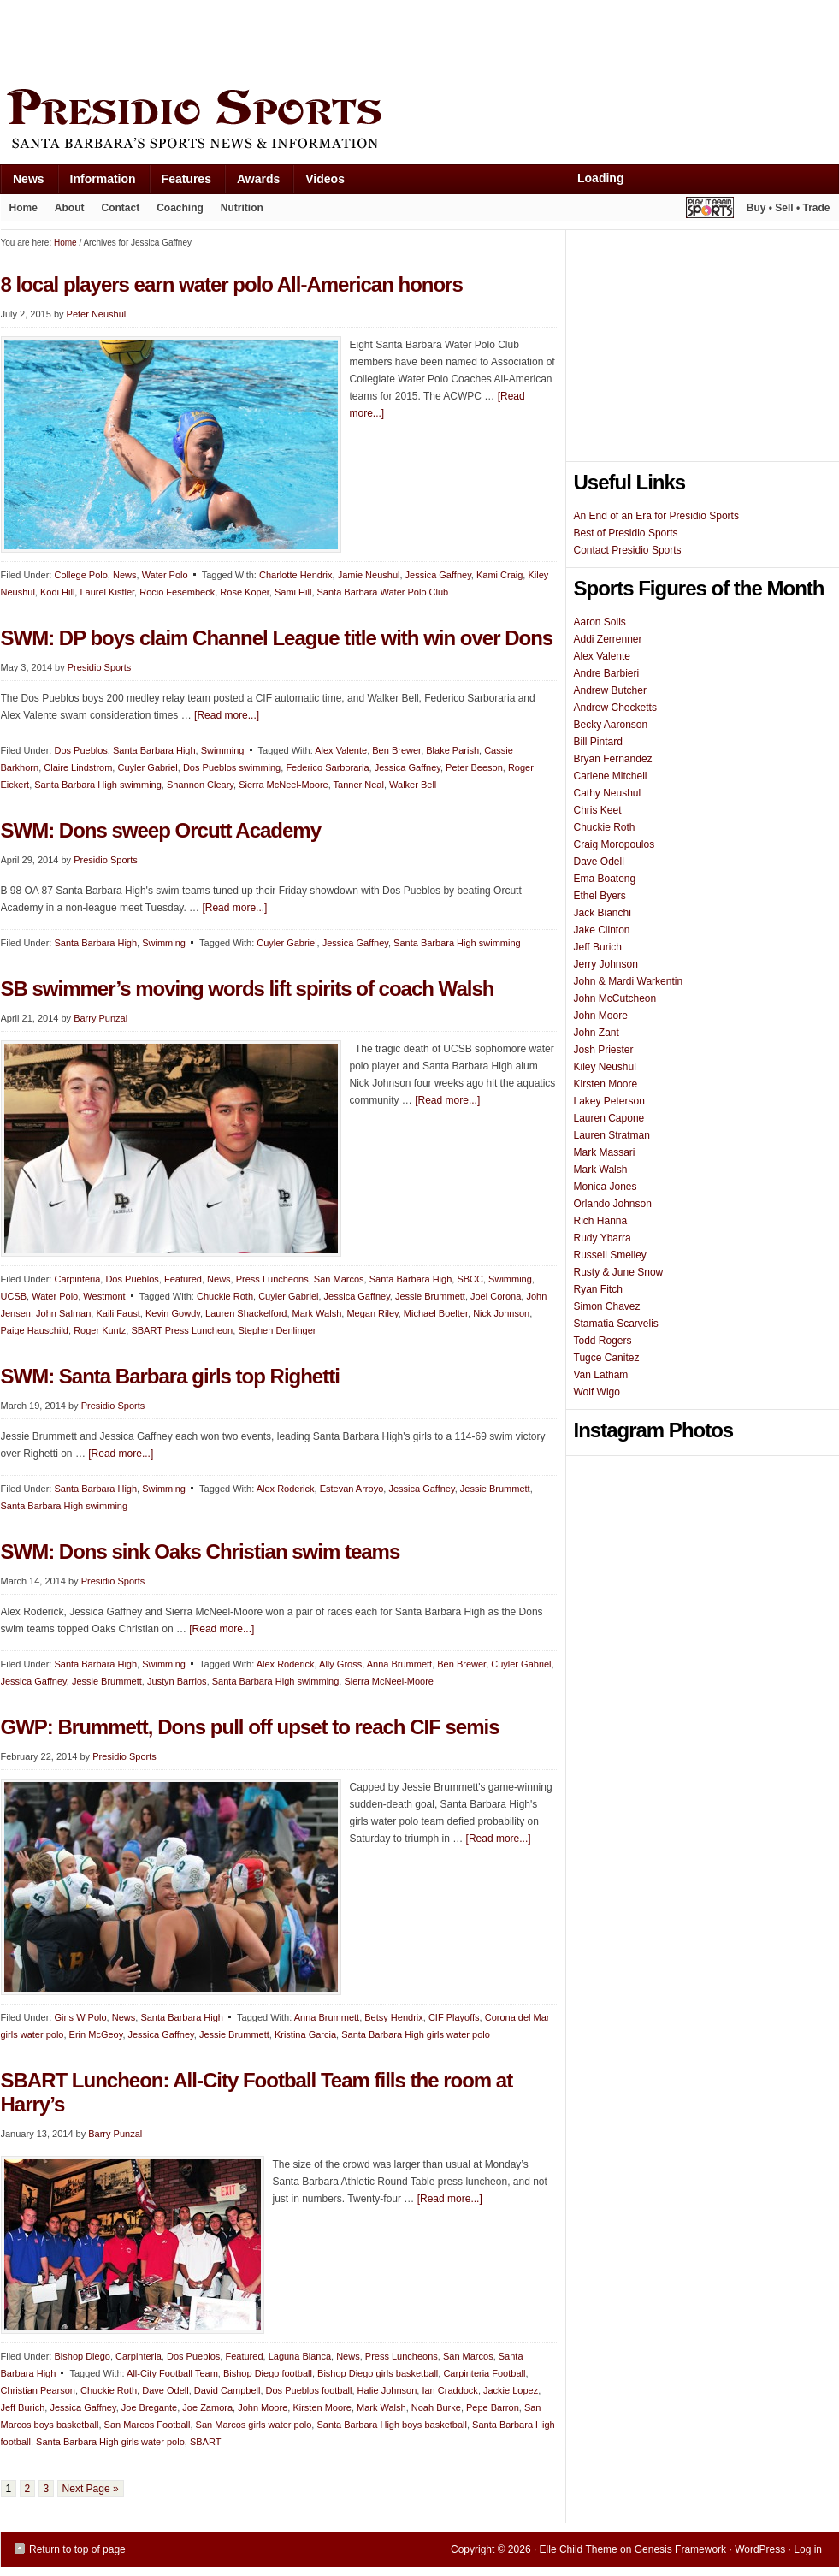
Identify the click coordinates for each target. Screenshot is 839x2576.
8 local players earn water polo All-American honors (232, 284)
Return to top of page (77, 2549)
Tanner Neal (359, 784)
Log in (808, 2549)
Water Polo (165, 575)
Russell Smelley (610, 1255)
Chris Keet (598, 810)
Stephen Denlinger (277, 1330)
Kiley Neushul (605, 1067)
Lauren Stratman (612, 1135)
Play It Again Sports (710, 210)
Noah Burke (436, 2407)
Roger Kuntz (100, 1330)
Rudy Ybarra (602, 1238)
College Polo (80, 575)
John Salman (63, 1313)
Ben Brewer (396, 750)
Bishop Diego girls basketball (377, 2373)
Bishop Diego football (267, 2373)
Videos (325, 179)
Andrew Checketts (615, 708)
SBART (205, 2442)
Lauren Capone (609, 1118)
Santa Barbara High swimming (98, 784)
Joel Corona (495, 1296)
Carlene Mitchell (610, 776)
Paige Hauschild (35, 1330)
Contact (121, 208)
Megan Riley (372, 1313)
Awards (252, 182)
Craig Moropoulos (614, 844)
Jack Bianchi (602, 913)
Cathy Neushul (607, 793)
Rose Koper (244, 592)
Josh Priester (604, 1050)
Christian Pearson (38, 2390)
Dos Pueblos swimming (232, 767)
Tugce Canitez (607, 1358)
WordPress (760, 2549)
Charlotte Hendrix (296, 575)
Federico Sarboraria (327, 767)
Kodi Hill (57, 592)
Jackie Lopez (510, 2390)
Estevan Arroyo (352, 1488)
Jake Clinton (602, 930)
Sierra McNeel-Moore (283, 784)
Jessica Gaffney (438, 575)
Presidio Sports (420, 121)
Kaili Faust (117, 1313)
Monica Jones (605, 1187)
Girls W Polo (80, 2017)
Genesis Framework (680, 2549)
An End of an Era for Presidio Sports (656, 516)
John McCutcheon (615, 998)
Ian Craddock (449, 2390)
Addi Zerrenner (608, 639)
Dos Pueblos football (309, 2390)
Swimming (223, 750)
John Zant (596, 1033)
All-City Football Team (172, 2373)
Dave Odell (165, 2390)
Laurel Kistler (107, 592)
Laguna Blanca (300, 2356)
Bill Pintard (598, 742)
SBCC (470, 1279)
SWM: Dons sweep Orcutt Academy (161, 830)
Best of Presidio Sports (626, 533)
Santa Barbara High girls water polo (415, 2034)
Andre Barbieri (607, 673)
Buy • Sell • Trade (788, 208)
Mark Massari (604, 1152)
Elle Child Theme (578, 2549)
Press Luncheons (272, 1279)
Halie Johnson (387, 2390)
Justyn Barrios (177, 1681)
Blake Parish (452, 750)
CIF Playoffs (454, 2017)
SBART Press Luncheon (182, 1330)
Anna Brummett (399, 1664)
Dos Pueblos (80, 750)
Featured (183, 1279)
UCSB (14, 1296)
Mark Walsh (317, 1313)
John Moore (262, 2407)
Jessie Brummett (430, 1296)
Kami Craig (499, 575)
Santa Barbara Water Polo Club (383, 592)
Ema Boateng (605, 879)
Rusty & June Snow (619, 1272)
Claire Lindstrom (78, 767)
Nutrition (242, 208)
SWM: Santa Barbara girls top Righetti (170, 1376)
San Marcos (339, 1279)
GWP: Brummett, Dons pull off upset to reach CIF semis (250, 1726)
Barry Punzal (100, 1018)
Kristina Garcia (305, 2034)
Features (180, 182)
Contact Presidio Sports (628, 550)
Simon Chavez (607, 1306)
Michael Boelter (436, 1313)
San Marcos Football (147, 2424)
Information (96, 182)
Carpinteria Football (484, 2373)
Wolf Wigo (597, 1392)
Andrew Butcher (610, 690)
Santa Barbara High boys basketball (391, 2424)
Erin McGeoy (96, 2034)
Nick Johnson (501, 1313)
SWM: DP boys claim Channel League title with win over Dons (277, 637)
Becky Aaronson (611, 725)
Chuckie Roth (225, 1296)
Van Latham (601, 1375)
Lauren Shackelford (246, 1313)
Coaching (180, 208)
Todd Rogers (603, 1341)
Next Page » (90, 2489)
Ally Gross (340, 1664)
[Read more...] (226, 715)
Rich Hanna (601, 1221)
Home (23, 208)
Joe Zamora (207, 2407)
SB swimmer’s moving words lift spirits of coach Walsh (247, 988)
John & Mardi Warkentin (628, 981)
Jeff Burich (23, 2407)
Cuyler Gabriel (147, 767)
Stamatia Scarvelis (616, 1323)
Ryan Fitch (598, 1289)
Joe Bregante (149, 2407)
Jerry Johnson (606, 964)
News (22, 182)
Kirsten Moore (321, 2407)
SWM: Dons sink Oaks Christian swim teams (200, 1551)
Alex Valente (341, 750)
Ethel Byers (600, 896)
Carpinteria (77, 1279)
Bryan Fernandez (613, 759)
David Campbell (227, 2390)
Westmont (104, 1296)
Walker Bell (412, 784)
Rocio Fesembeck (177, 592)
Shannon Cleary (200, 784)
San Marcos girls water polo (254, 2424)
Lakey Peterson (609, 1101)
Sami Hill (293, 592)
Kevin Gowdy (172, 1313)
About (65, 211)
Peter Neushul (97, 314)
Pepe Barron (492, 2407)
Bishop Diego (81, 2356)
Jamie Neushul (369, 575)
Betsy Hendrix (393, 2017)
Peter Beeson (474, 767)
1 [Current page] (9, 2489)
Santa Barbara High (154, 750)
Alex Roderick (286, 1488)
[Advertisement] (312, 40)
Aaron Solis (600, 622)
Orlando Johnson (613, 1204)
